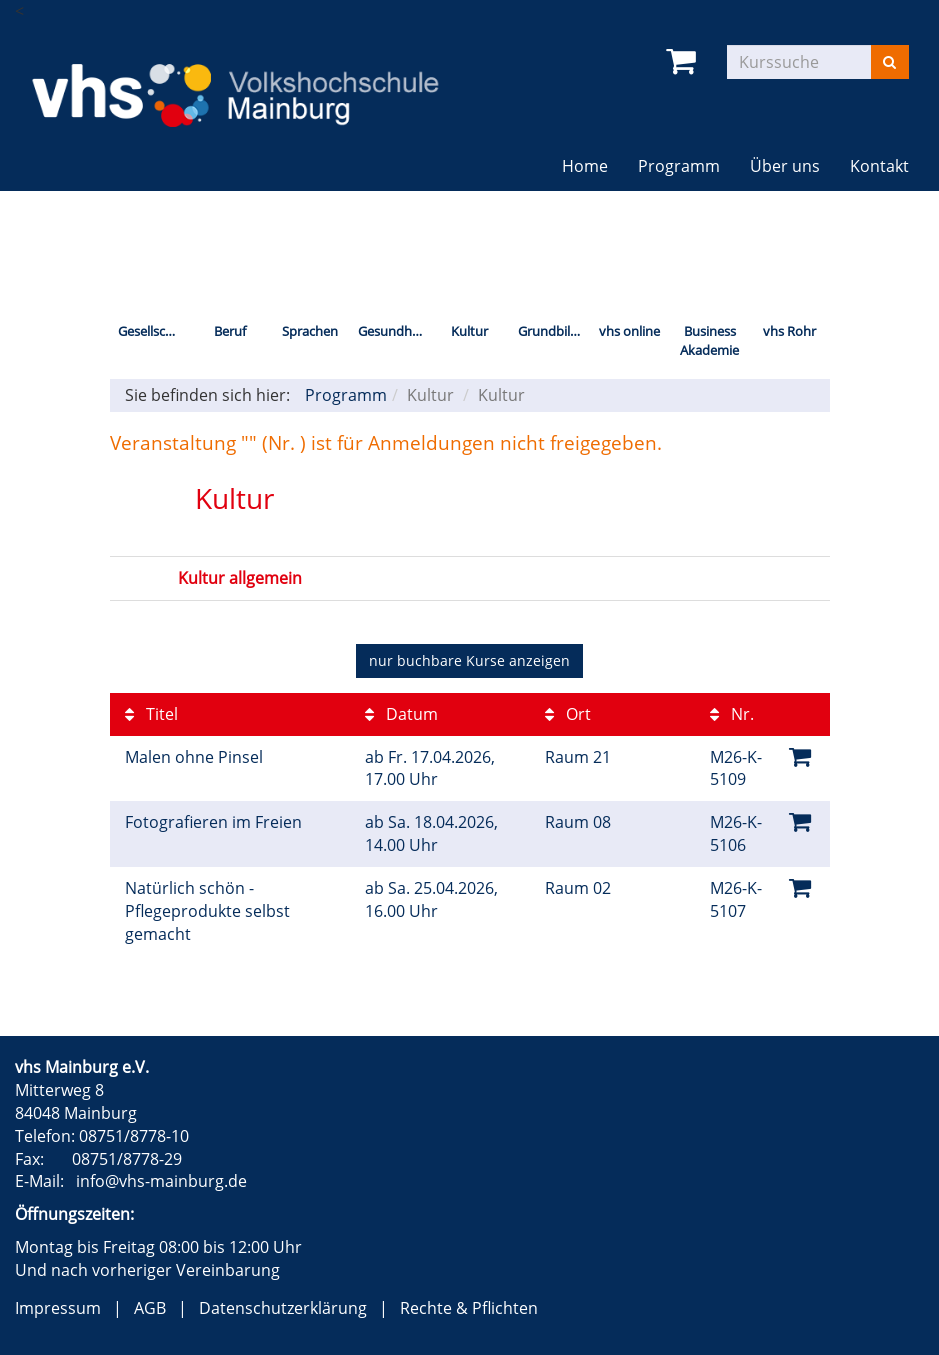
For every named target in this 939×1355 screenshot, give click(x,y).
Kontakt (879, 166)
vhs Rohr (789, 331)
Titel (151, 714)
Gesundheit (392, 331)
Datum (401, 714)
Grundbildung (554, 331)
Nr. (732, 714)
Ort (568, 714)
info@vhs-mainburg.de (161, 1181)
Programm (679, 166)
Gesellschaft (153, 331)
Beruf (230, 331)
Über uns (785, 166)
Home (585, 166)
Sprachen (310, 331)
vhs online (629, 331)
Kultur (469, 331)
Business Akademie (709, 340)
